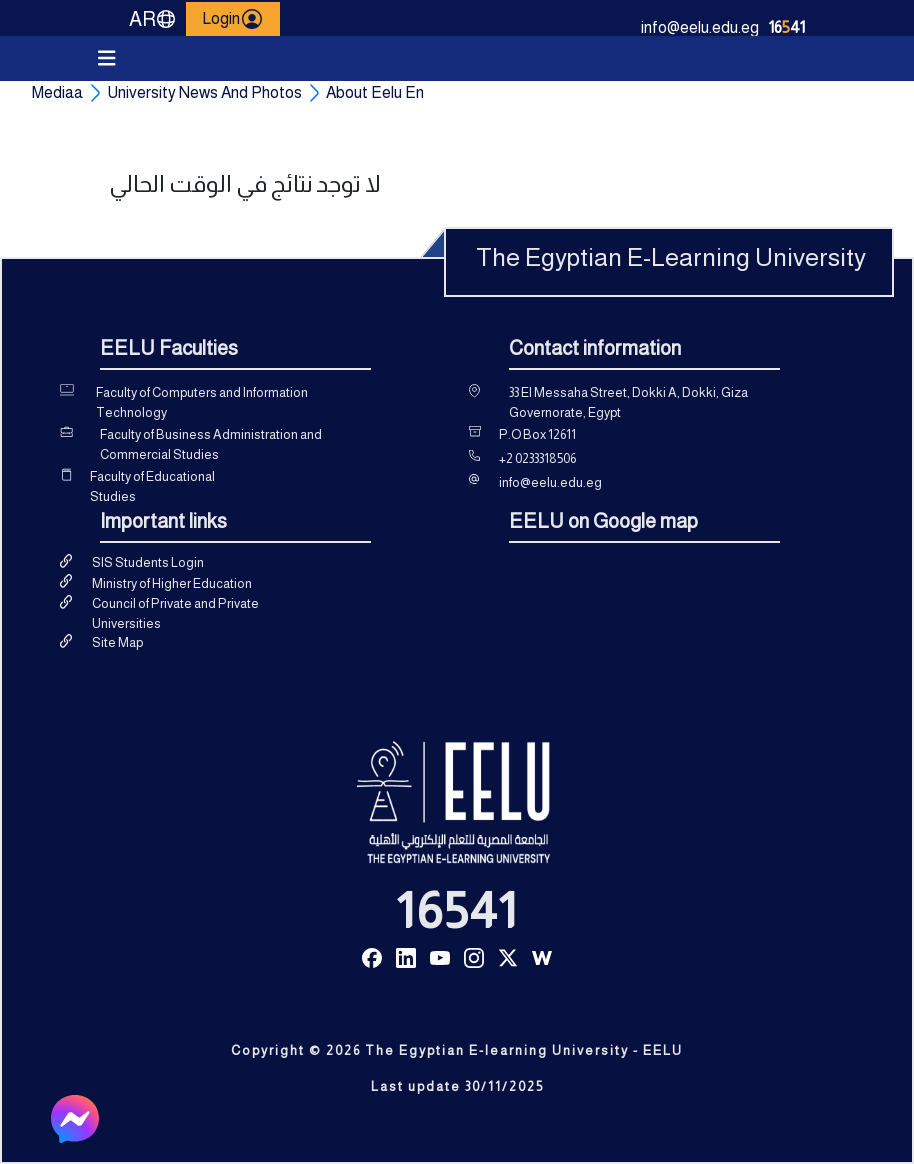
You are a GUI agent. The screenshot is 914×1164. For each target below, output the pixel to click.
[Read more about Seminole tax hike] (372, 956)
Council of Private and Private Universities (175, 613)
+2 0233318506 (537, 458)
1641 (787, 27)
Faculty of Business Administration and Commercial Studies (211, 444)
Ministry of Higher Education (172, 583)
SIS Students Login (148, 562)
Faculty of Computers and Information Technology (202, 402)
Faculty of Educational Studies (152, 486)
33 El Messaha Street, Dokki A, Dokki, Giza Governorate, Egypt (628, 402)
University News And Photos (204, 92)
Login (233, 19)
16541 (457, 911)
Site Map (117, 642)
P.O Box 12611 (537, 434)
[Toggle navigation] (107, 58)
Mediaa (57, 92)
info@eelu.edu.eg (700, 27)
